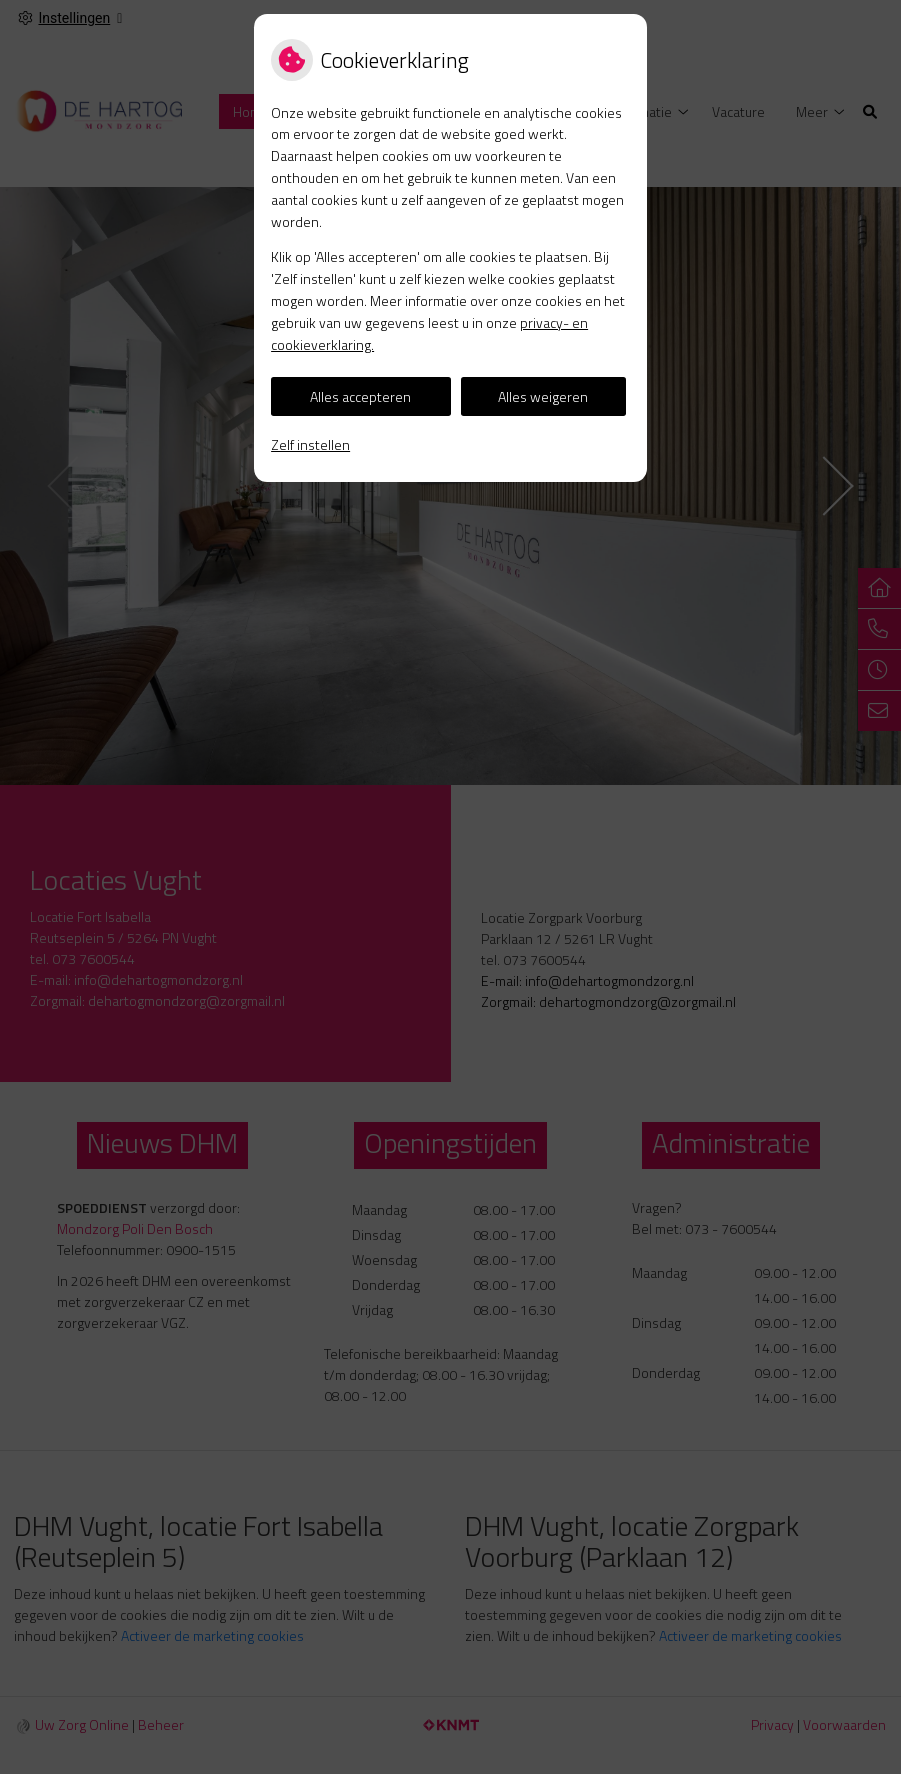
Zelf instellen (310, 444)
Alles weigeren (543, 396)
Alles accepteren (360, 396)
